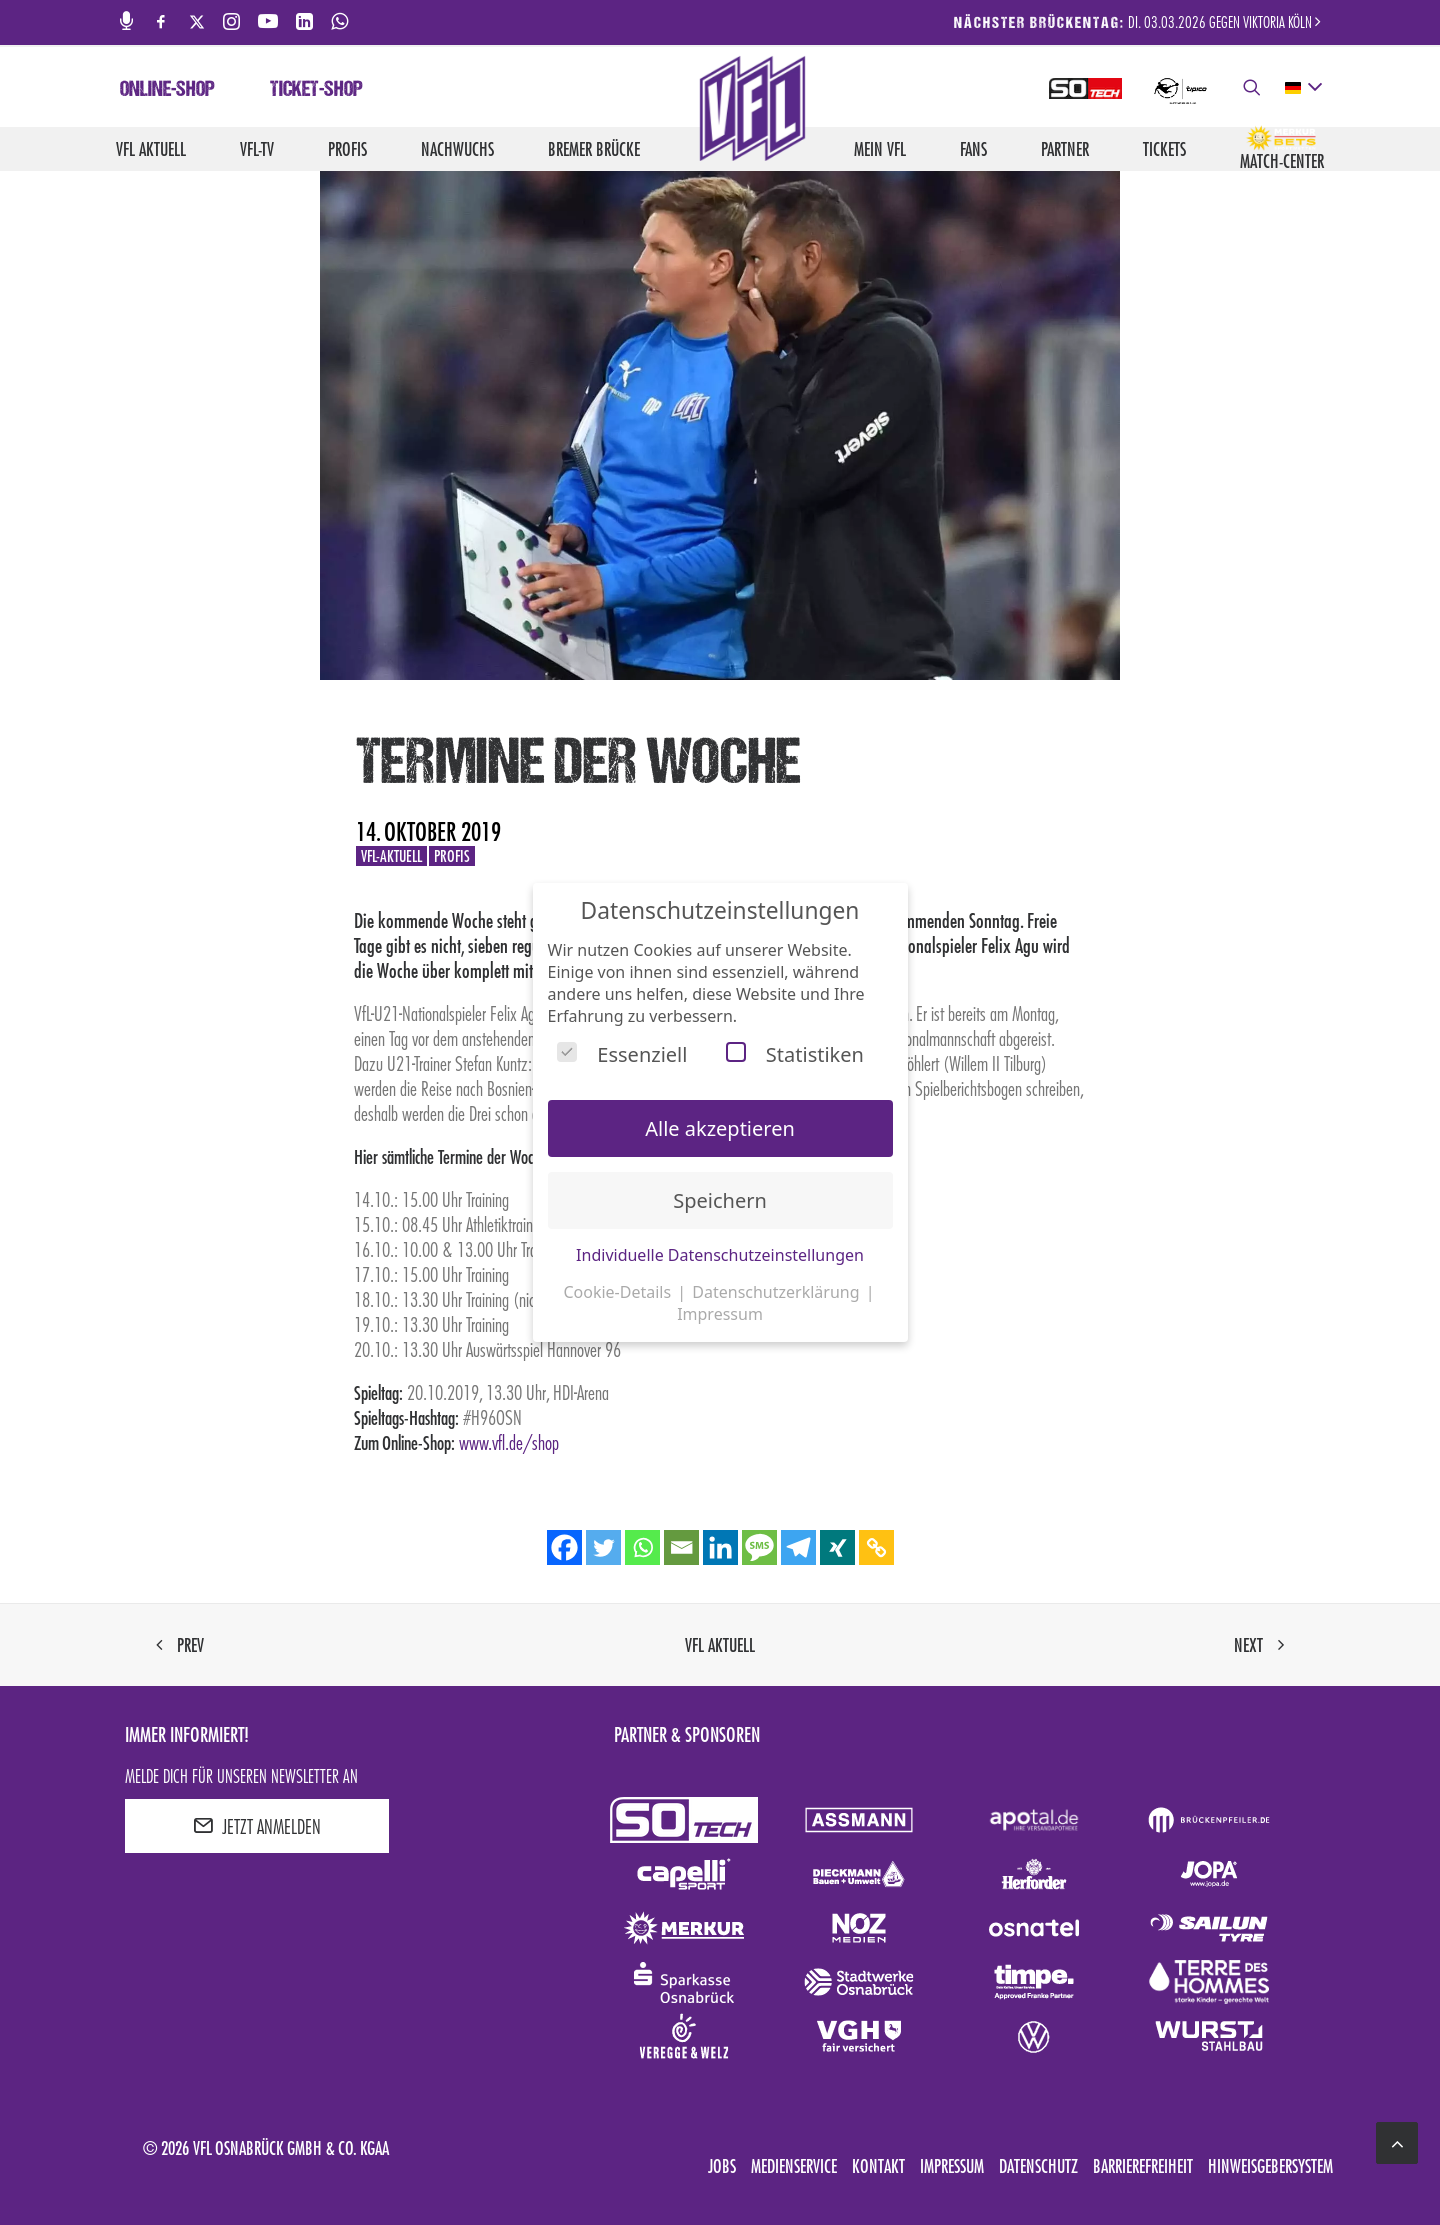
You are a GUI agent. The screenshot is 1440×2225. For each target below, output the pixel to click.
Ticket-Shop (316, 91)
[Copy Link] (876, 1547)
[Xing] (837, 1547)
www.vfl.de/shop (509, 1442)
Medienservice (794, 2166)
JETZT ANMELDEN (257, 1826)
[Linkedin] (720, 1547)
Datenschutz (1038, 2166)
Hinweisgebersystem (1270, 2166)
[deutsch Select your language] (1302, 88)
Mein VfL (880, 149)
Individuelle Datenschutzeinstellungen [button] (720, 1255)
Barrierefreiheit (1143, 2166)
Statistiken (795, 1054)
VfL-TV (257, 149)
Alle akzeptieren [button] (720, 1128)
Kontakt (878, 2166)
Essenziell (622, 1054)
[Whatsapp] (642, 1547)
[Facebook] (564, 1547)
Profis (347, 149)
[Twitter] (603, 1547)
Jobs (722, 2166)
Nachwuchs (457, 149)
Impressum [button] (720, 1314)
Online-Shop (167, 91)
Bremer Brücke (594, 149)
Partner (1065, 149)
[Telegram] (798, 1547)
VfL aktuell (151, 149)
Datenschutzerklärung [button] (777, 1292)
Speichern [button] (720, 1200)
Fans (973, 149)
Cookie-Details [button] (619, 1292)
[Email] (681, 1547)
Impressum (952, 2166)
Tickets (1164, 149)
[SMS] (759, 1547)
